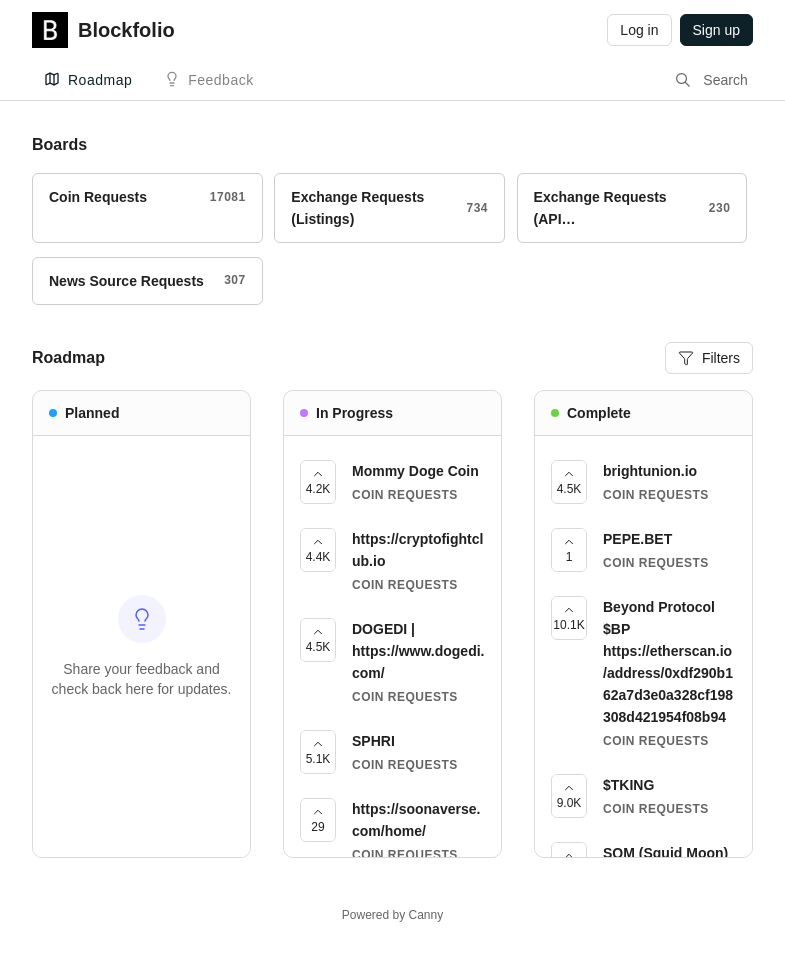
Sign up (716, 30)
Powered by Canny (392, 915)
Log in (639, 30)
